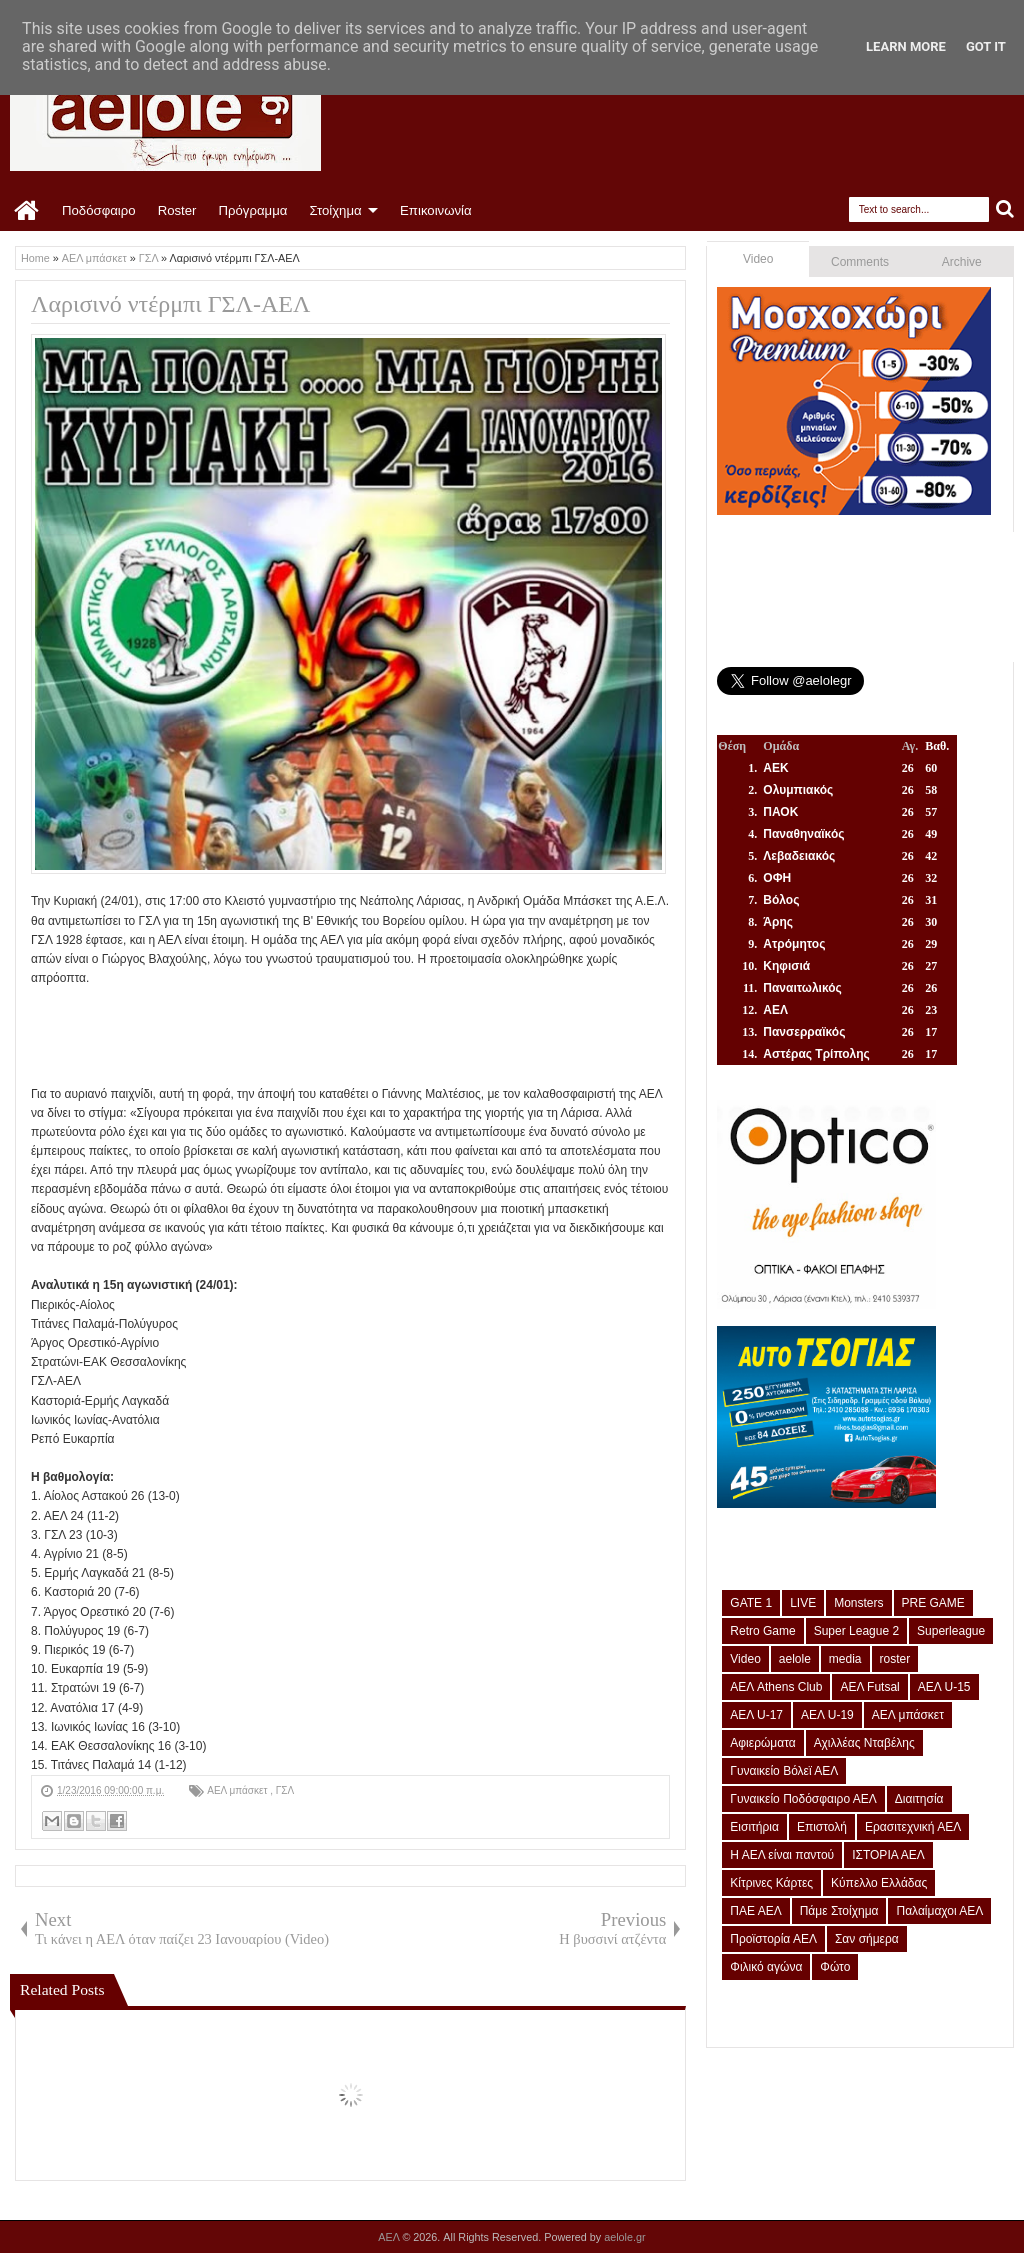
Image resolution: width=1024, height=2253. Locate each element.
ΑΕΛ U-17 (756, 1715)
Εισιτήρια (754, 1827)
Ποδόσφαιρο (99, 210)
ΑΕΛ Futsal (869, 1687)
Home (27, 211)
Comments (860, 262)
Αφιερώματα (762, 1743)
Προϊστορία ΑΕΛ (773, 1939)
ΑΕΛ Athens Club (776, 1687)
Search (1005, 209)
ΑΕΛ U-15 (944, 1687)
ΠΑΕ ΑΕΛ (755, 1911)
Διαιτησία (919, 1799)
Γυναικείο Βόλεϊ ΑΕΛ (784, 1771)
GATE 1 (751, 1603)
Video (758, 259)
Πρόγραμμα (252, 210)
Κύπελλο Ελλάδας (879, 1883)
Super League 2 (856, 1631)
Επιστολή (822, 1827)
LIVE (803, 1603)
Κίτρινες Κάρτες (771, 1883)
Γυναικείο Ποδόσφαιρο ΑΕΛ (803, 1799)
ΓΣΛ (285, 1790)
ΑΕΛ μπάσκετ (238, 1790)
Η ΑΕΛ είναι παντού (782, 1855)
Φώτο (835, 1967)
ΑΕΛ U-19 (827, 1715)
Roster (177, 210)
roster (895, 1659)
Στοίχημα (335, 210)
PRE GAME (933, 1603)
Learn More (906, 46)
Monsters (858, 1603)
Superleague (951, 1631)
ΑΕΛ (390, 2237)
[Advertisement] (395, 1033)
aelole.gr (624, 2237)
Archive (962, 262)
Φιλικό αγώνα (766, 1967)
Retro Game (762, 1631)
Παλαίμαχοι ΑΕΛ (939, 1911)
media (845, 1659)
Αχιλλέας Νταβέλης (864, 1743)
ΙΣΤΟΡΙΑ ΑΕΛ (888, 1855)
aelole (795, 1659)
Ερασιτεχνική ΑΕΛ (913, 1827)
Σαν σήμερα (867, 1939)
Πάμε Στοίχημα (839, 1911)
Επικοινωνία (436, 210)
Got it (986, 46)
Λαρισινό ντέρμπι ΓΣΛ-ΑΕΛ (170, 304)
